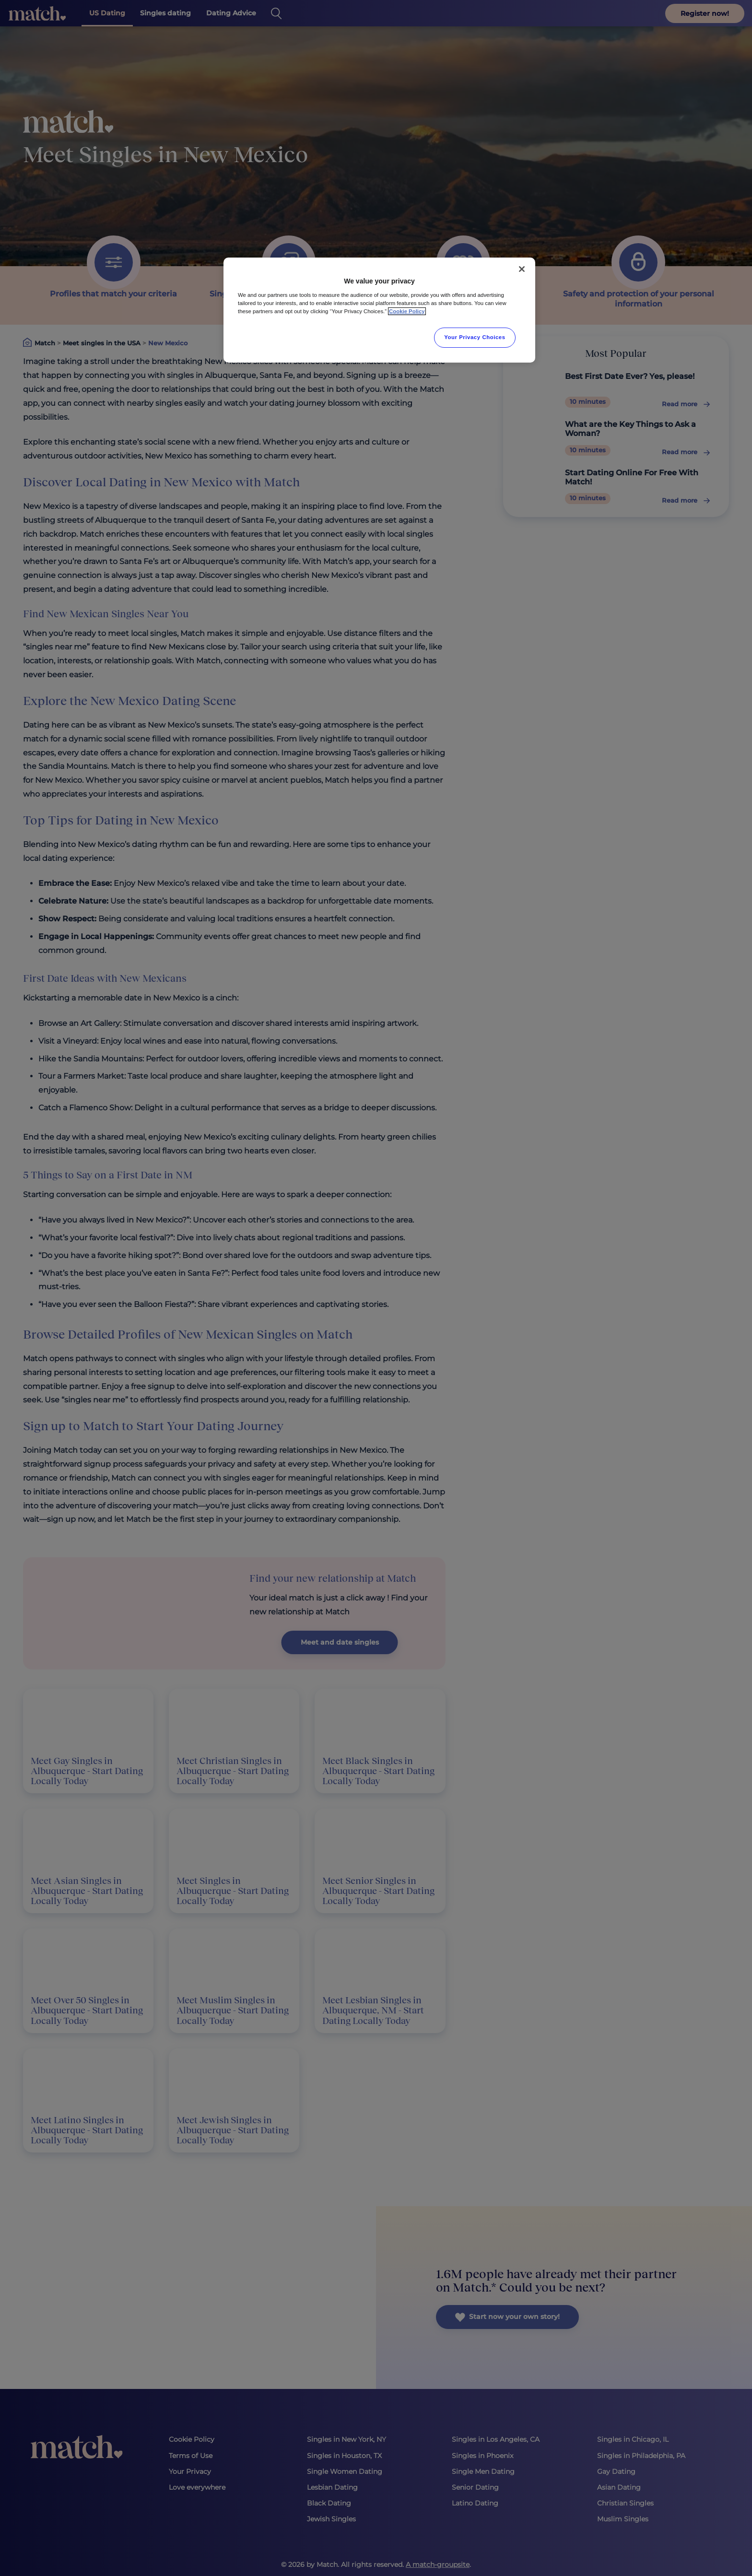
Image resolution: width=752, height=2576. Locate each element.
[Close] (521, 269)
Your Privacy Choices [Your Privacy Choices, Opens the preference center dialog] (474, 337)
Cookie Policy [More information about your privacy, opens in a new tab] (407, 311)
